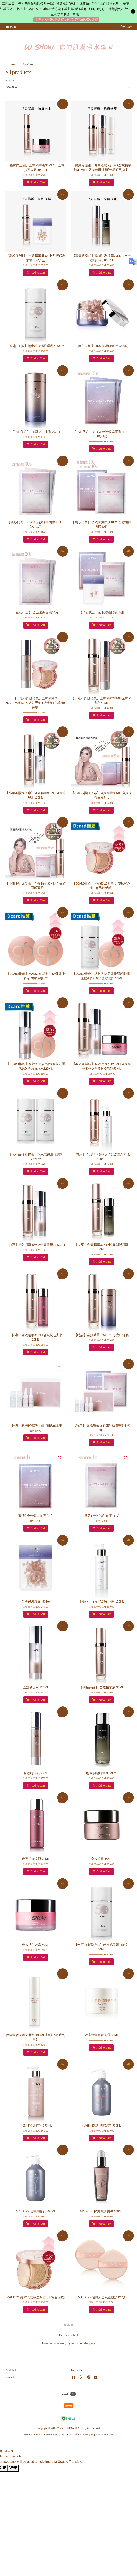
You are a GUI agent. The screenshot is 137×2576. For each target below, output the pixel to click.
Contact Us (11, 2377)
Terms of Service (33, 2434)
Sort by (9, 80)
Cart (126, 27)
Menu (10, 27)
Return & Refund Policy (75, 2434)
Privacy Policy (52, 2434)
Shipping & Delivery (101, 2434)
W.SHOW (10, 64)
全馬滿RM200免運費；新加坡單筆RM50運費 (66, 19)
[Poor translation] (13, 2468)
